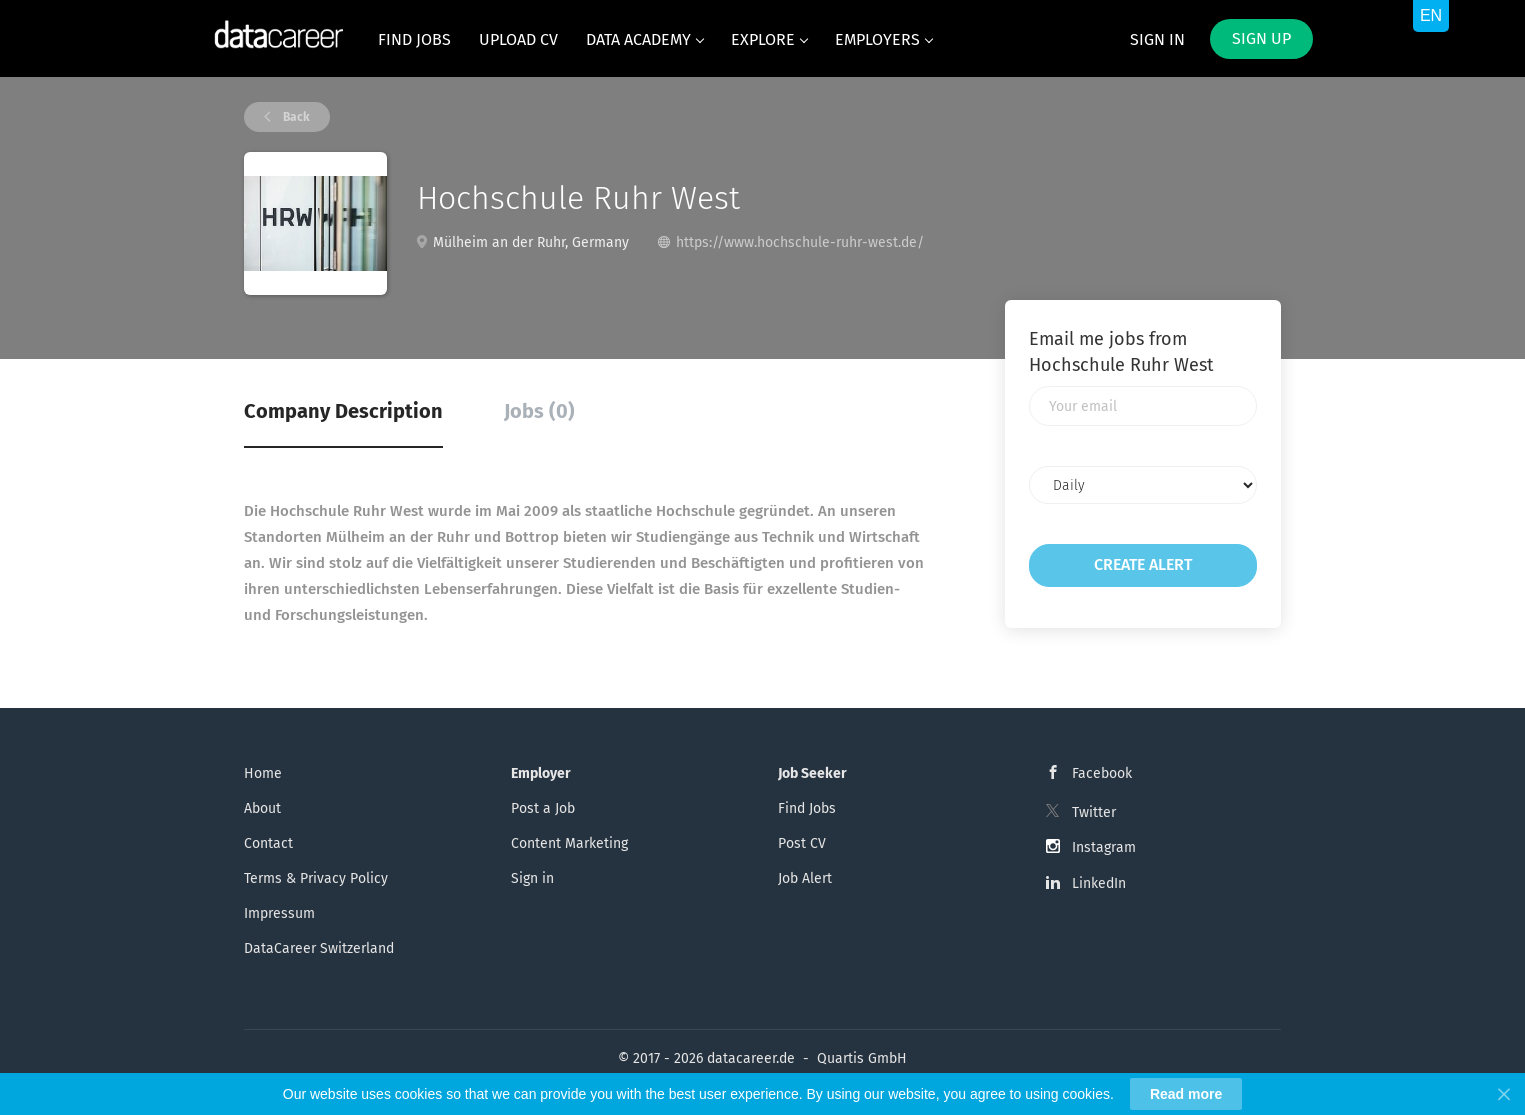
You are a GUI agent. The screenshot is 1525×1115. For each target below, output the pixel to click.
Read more (1186, 1094)
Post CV (802, 843)
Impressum (279, 913)
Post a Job (543, 808)
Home (263, 773)
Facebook (1102, 773)
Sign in (1157, 39)
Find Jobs (807, 808)
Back (295, 117)
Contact (268, 843)
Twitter (1094, 812)
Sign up (1261, 38)
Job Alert (805, 878)
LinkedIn (1099, 883)
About (262, 808)
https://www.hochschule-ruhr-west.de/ (800, 242)
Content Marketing (569, 843)
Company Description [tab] (343, 411)
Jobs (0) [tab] (539, 411)
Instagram (1104, 847)
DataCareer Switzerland (319, 948)
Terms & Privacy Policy (316, 878)
